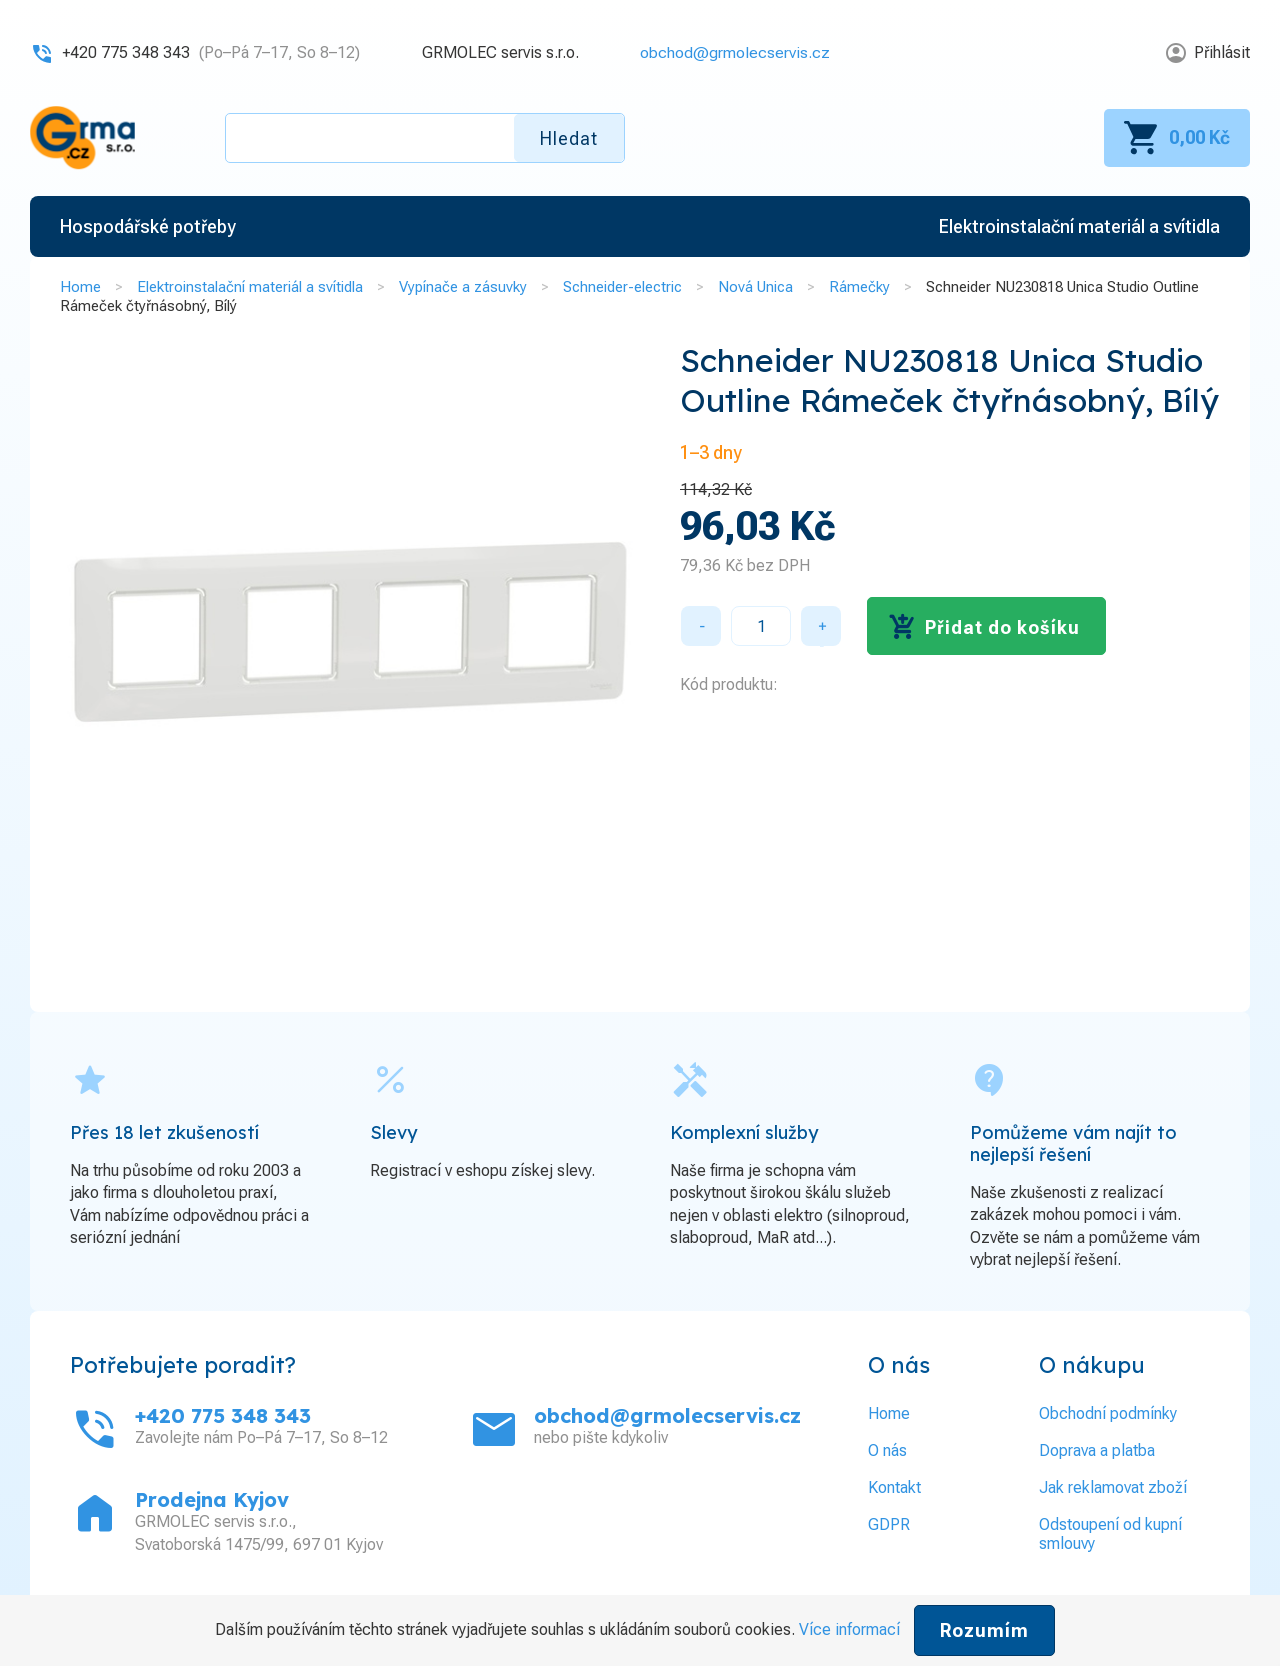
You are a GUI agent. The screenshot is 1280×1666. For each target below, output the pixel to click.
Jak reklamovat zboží (1113, 1487)
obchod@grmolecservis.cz (735, 52)
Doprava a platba (1097, 1450)
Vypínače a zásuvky (463, 287)
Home (80, 287)
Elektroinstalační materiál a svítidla (250, 287)
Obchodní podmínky (1108, 1413)
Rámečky (859, 287)
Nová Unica (755, 287)
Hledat (569, 138)
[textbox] (425, 138)
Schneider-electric (622, 287)
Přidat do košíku (1002, 627)
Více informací (849, 1629)
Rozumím (984, 1630)
